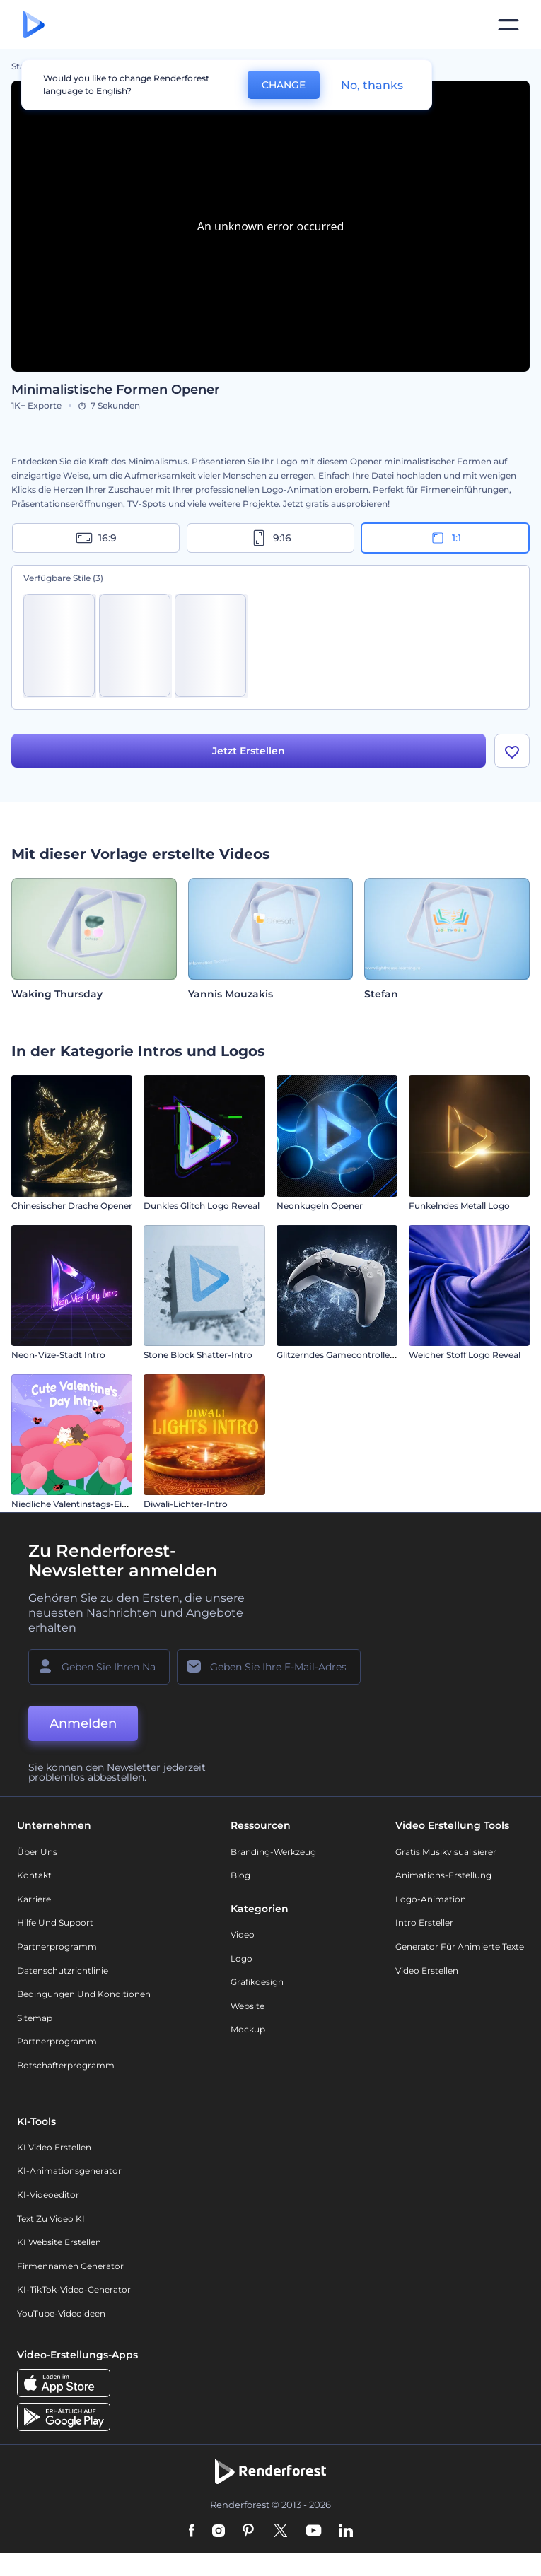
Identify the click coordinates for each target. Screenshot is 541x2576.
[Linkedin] (346, 2531)
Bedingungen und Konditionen (84, 1994)
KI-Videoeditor (48, 2194)
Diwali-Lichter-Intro (186, 1504)
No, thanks (372, 85)
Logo (241, 1958)
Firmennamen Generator (70, 2266)
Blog (240, 1875)
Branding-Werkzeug (273, 1851)
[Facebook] (192, 2531)
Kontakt (34, 1875)
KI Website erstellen (59, 2242)
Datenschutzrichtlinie (62, 1970)
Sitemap (34, 2018)
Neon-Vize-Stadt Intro (58, 1355)
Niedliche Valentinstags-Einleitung (84, 1504)
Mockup (248, 2029)
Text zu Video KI (51, 2218)
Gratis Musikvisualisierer (445, 1851)
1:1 (445, 537)
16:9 (96, 537)
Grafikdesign (257, 1982)
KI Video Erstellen (54, 2147)
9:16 (270, 537)
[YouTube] (314, 2531)
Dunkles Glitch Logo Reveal (202, 1205)
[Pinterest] (248, 2531)
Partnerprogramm (57, 1946)
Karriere (34, 1899)
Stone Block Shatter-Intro (198, 1355)
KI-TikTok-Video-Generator (74, 2289)
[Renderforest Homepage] (34, 25)
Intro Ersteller (424, 1922)
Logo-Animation (430, 1899)
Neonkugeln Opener (320, 1205)
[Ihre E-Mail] (269, 1667)
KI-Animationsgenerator (69, 2170)
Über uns (37, 1851)
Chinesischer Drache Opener (71, 1205)
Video (243, 1934)
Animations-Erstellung (443, 1875)
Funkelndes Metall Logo (459, 1205)
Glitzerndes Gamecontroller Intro (347, 1355)
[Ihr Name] (99, 1667)
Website (247, 2006)
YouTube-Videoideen (61, 2313)
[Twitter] (280, 2531)
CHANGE (284, 84)
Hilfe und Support (55, 1922)
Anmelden (83, 1723)
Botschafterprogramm (66, 2065)
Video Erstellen (426, 1970)
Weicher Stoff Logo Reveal (464, 1355)
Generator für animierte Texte (459, 1946)
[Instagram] (218, 2531)
